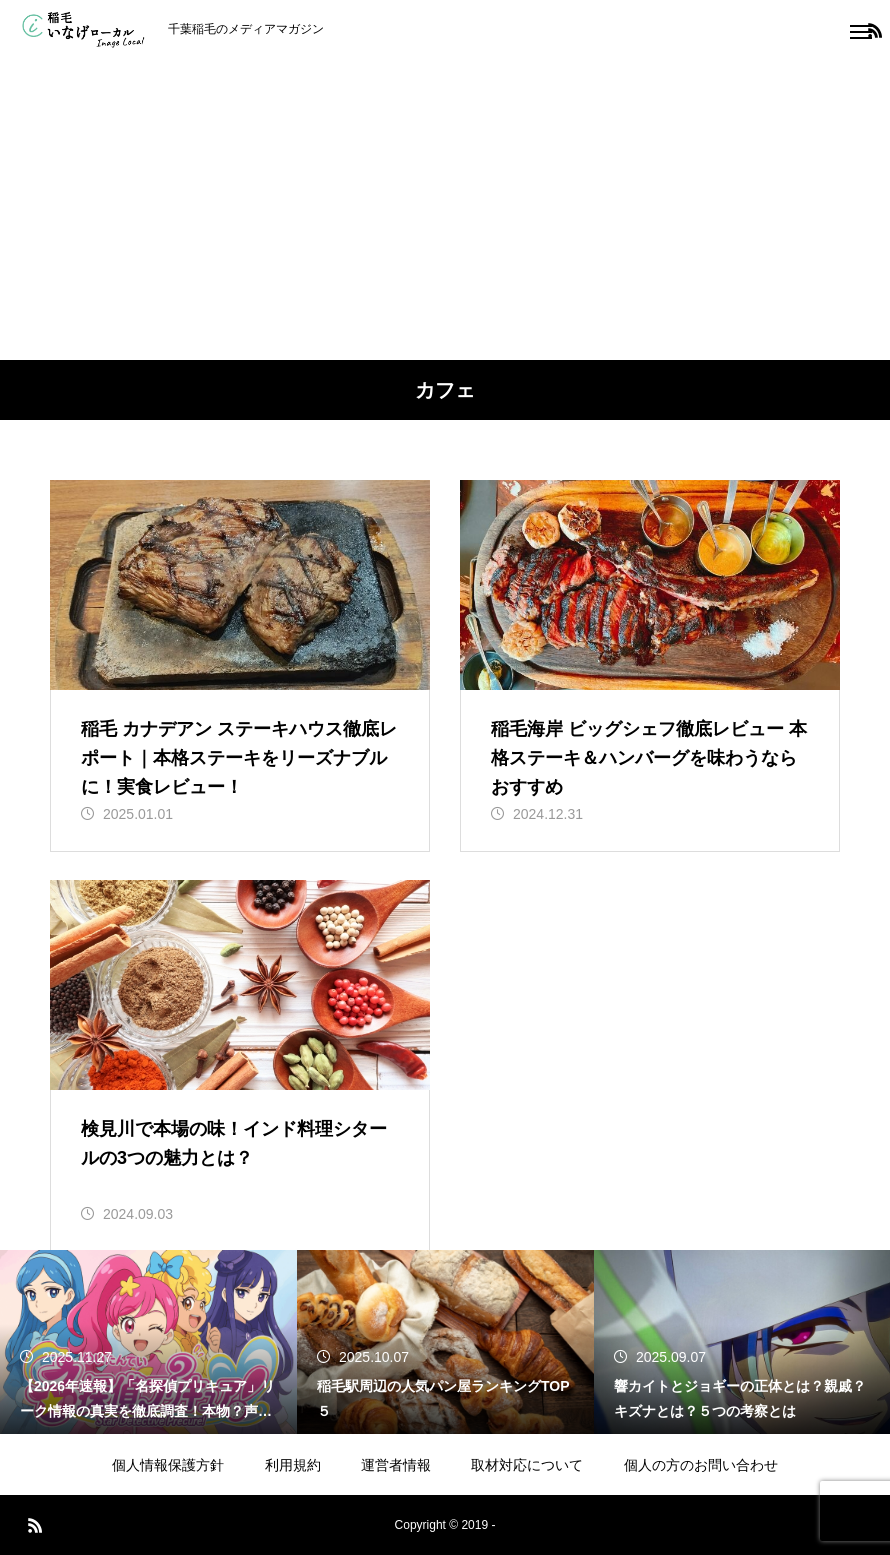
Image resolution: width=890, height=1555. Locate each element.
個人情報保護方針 (168, 1465)
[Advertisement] (445, 210)
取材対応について (527, 1465)
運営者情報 (396, 1465)
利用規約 (293, 1465)
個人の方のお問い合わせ (701, 1465)
